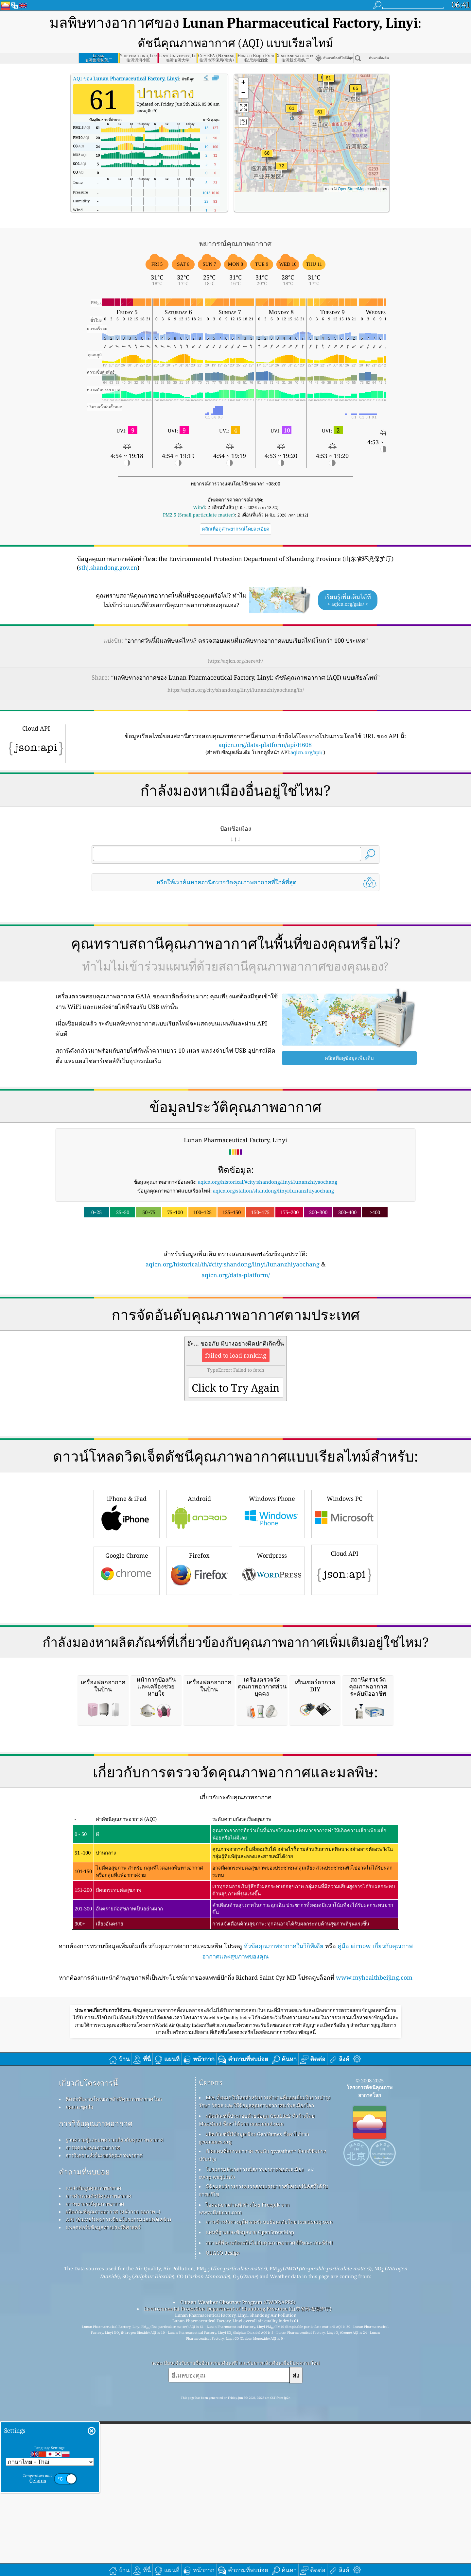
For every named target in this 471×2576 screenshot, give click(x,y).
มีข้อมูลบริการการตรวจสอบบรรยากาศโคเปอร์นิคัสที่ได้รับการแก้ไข (263, 2465)
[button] (281, 170)
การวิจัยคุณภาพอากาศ (95, 2398)
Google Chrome (126, 1661)
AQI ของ (126, 78)
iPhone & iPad (126, 1604)
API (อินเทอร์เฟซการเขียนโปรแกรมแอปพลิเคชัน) (118, 2494)
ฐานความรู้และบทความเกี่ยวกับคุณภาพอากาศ (115, 2414)
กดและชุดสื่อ (79, 2381)
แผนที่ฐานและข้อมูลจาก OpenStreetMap (250, 2506)
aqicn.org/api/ (306, 752)
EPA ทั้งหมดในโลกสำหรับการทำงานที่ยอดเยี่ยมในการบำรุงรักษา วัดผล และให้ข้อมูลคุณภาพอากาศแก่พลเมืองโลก (264, 2376)
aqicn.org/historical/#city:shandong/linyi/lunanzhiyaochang (267, 1181)
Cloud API (344, 1660)
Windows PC (344, 1604)
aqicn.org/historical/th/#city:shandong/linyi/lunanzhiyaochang (233, 1264)
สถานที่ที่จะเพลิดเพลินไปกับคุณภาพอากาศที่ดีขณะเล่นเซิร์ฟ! (269, 2517)
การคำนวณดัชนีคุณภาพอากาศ (98, 2470)
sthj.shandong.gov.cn (108, 567)
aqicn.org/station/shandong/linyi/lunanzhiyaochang (273, 1190)
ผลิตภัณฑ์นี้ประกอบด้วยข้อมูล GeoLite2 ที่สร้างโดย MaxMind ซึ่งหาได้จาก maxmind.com (257, 2394)
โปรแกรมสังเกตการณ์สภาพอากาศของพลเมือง (255, 2444)
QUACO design (223, 2527)
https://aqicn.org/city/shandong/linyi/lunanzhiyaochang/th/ (235, 689)
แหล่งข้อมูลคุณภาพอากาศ (93, 2462)
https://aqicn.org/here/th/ (235, 661)
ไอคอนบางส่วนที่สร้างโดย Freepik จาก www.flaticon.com (244, 2483)
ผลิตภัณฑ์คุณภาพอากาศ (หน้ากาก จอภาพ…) (113, 2486)
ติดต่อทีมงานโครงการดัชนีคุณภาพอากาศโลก (114, 2373)
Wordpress (271, 1661)
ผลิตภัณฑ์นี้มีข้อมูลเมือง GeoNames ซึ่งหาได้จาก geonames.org (254, 2412)
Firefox (199, 1661)
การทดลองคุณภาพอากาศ (93, 2422)
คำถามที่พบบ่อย (84, 2446)
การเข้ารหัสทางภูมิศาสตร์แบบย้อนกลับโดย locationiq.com (269, 2496)
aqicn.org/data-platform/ (235, 1275)
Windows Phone (271, 1604)
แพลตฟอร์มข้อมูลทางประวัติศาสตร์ (103, 2502)
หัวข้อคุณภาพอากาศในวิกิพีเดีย (283, 2220)
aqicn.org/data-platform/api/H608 (265, 745)
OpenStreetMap (352, 189)
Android (199, 1604)
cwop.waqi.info (217, 2451)
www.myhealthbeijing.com (374, 2252)
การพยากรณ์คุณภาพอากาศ (95, 2478)
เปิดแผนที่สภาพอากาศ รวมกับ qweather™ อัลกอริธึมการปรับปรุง (262, 2429)
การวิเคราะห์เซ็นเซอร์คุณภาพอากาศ (104, 2430)
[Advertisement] (235, 1336)
